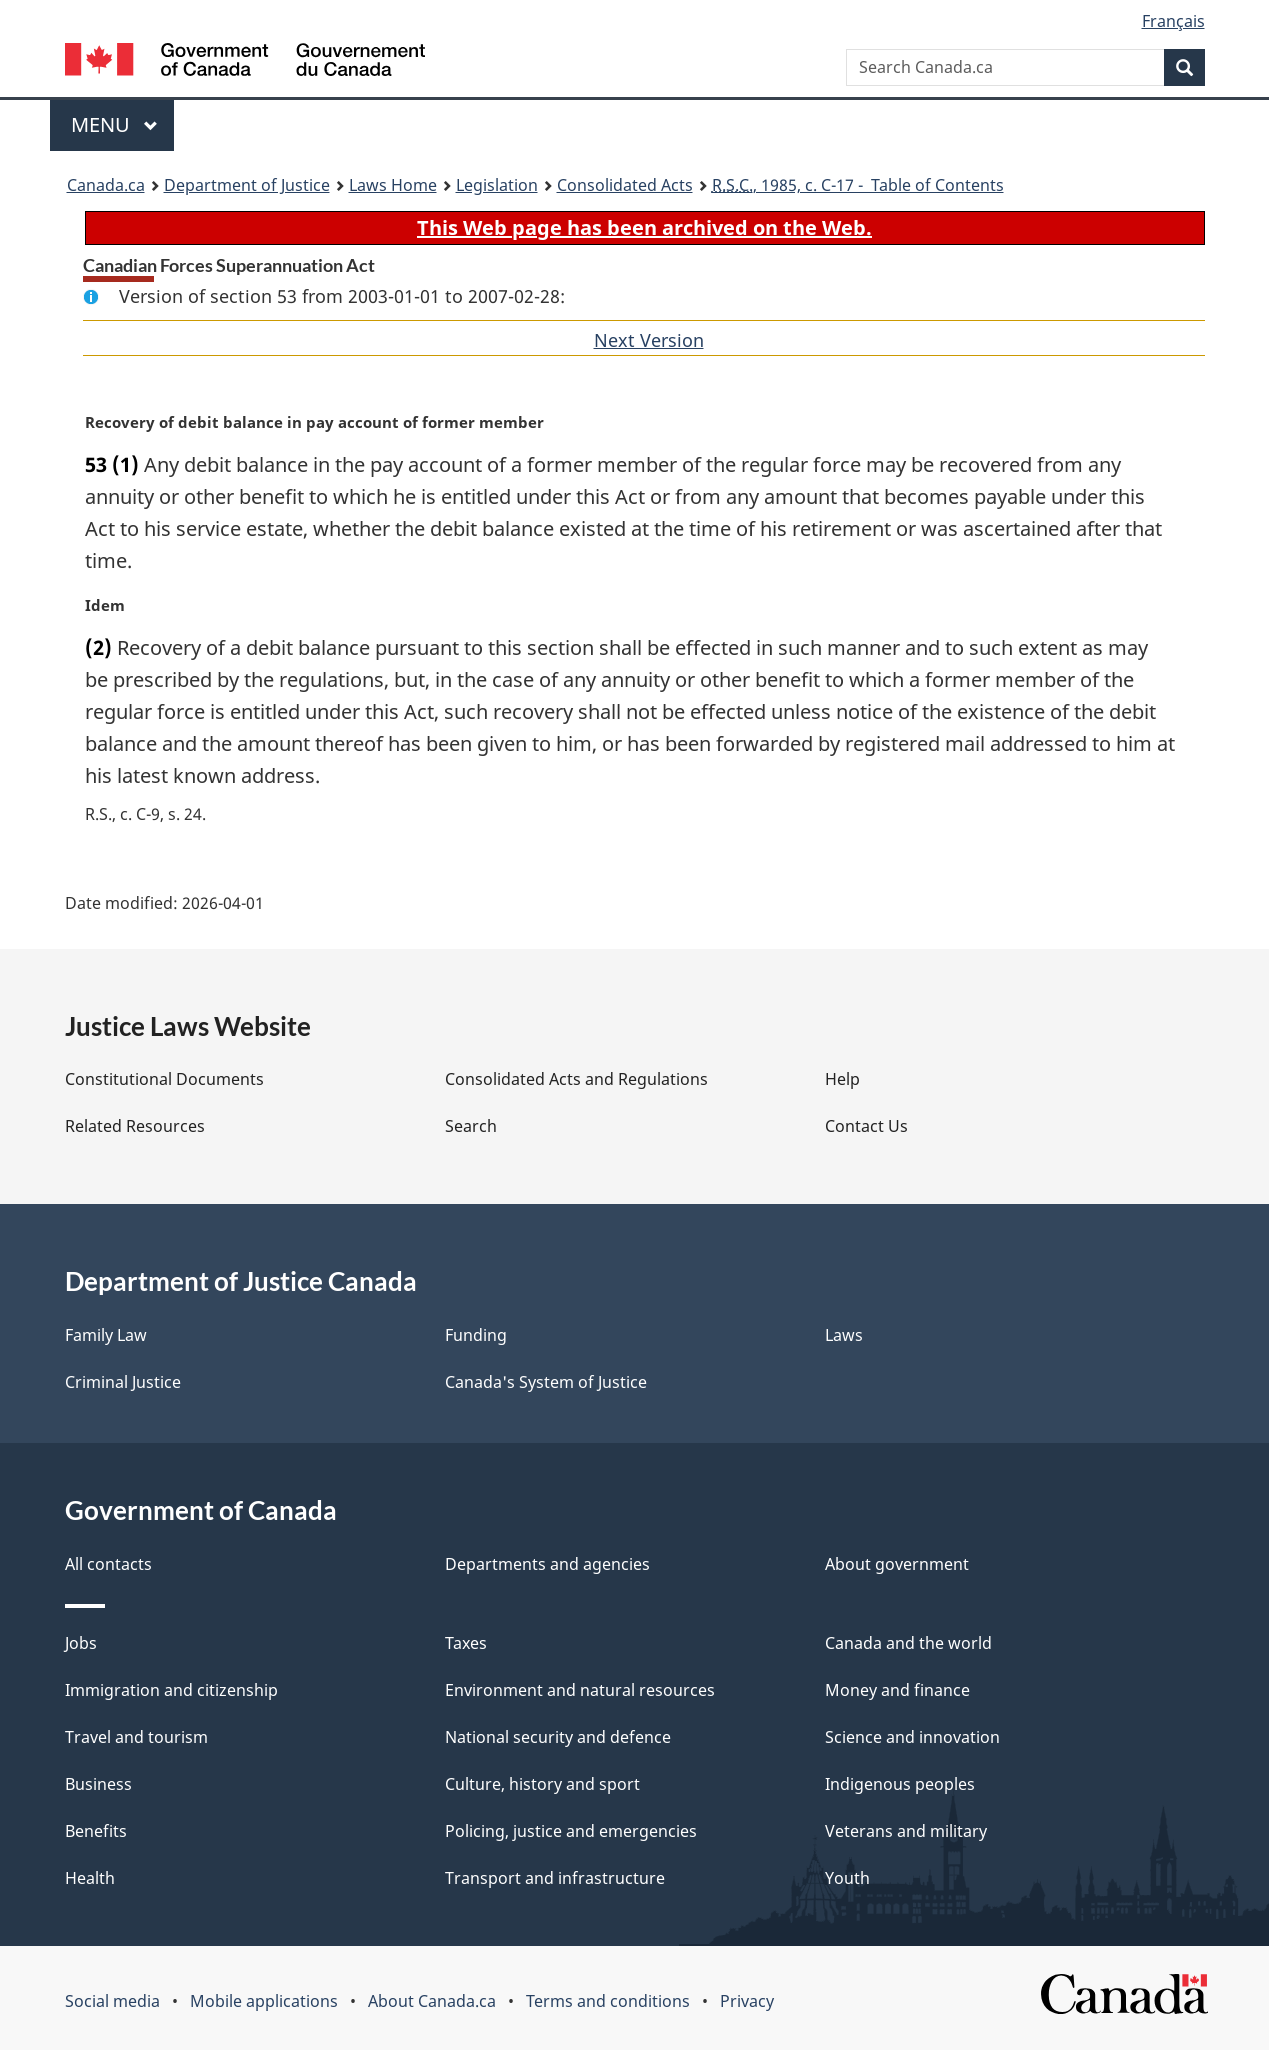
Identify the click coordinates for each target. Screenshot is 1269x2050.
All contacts (108, 1564)
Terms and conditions (608, 2001)
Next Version (649, 340)
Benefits (96, 1831)
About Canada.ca (432, 2001)
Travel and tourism (136, 1737)
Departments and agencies (547, 1564)
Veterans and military (906, 1831)
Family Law (106, 1335)
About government (897, 1564)
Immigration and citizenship (171, 1690)
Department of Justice (247, 185)
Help (842, 1079)
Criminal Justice (123, 1382)
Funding (476, 1335)
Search (471, 1126)
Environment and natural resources (580, 1690)
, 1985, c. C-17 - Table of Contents (858, 185)
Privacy (747, 2001)
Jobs (81, 1643)
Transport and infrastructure (555, 1878)
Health (90, 1878)
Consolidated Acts (625, 185)
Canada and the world (908, 1643)
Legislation (497, 185)
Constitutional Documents (164, 1079)
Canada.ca (106, 185)
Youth (847, 1878)
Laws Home (393, 185)
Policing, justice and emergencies (571, 1831)
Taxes (466, 1643)
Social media (112, 2001)
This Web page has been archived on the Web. (644, 227)
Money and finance (897, 1690)
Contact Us (866, 1126)
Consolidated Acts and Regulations (576, 1079)
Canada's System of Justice (546, 1382)
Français (1173, 21)
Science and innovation (912, 1737)
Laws (844, 1335)
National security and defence (558, 1737)
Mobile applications (264, 2001)
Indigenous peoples (900, 1784)
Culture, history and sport (542, 1784)
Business (98, 1784)
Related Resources (135, 1126)
